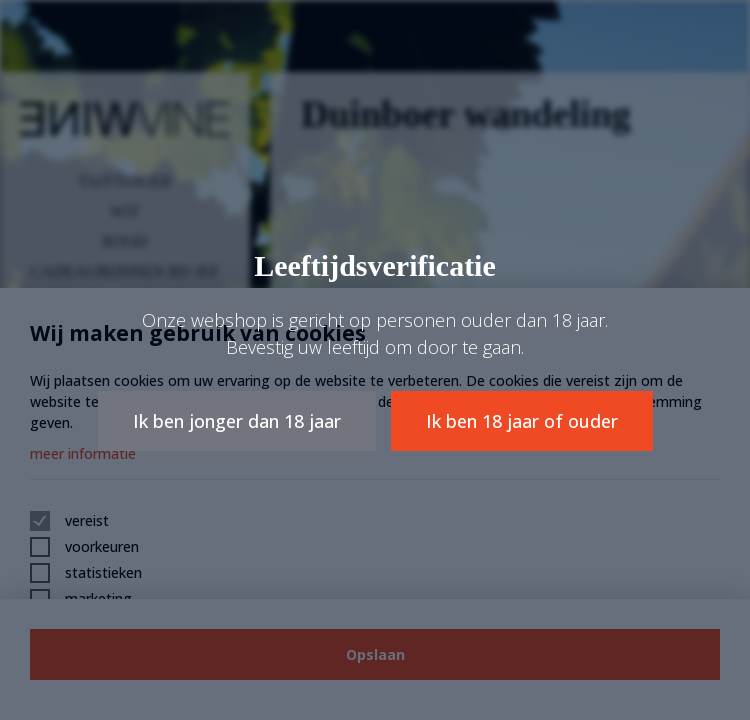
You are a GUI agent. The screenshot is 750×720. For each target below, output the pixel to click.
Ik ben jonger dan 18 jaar (237, 421)
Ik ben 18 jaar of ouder (522, 421)
